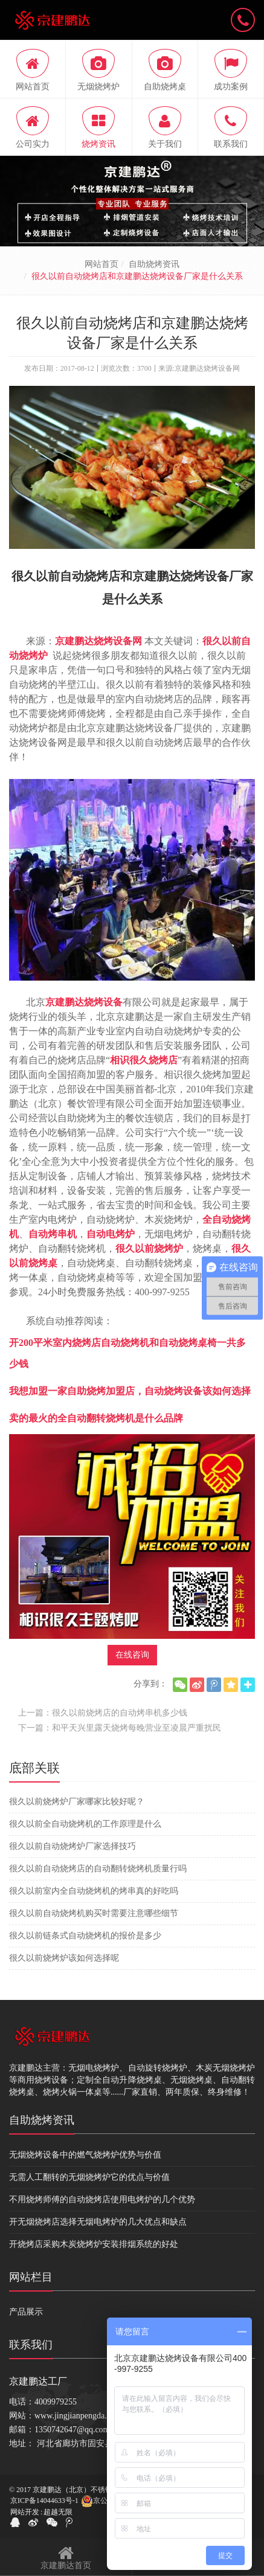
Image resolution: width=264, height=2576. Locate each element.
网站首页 (101, 264)
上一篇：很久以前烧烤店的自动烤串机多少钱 (102, 1712)
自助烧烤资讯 (154, 264)
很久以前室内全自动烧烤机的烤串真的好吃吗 (93, 1890)
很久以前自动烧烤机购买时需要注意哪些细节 (93, 1913)
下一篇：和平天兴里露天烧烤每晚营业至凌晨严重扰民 (119, 1727)
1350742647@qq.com (72, 2429)
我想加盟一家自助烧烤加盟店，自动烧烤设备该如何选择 (130, 1391)
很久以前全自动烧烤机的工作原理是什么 (85, 1823)
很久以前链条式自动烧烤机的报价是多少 (85, 1935)
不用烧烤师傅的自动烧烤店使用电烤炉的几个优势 (102, 2199)
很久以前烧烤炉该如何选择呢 (64, 1957)
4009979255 (55, 2401)
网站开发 (24, 2512)
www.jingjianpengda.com (77, 2415)
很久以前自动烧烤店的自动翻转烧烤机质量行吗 (98, 1868)
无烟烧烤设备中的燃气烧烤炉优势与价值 (85, 2154)
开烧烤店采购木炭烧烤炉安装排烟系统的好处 (93, 2244)
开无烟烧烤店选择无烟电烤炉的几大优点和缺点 (98, 2221)
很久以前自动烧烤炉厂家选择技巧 (72, 1846)
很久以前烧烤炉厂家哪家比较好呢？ (76, 1801)
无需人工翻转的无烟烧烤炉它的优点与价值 (89, 2177)
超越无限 (57, 2512)
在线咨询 (132, 1654)
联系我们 (31, 2345)
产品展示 (26, 2311)
